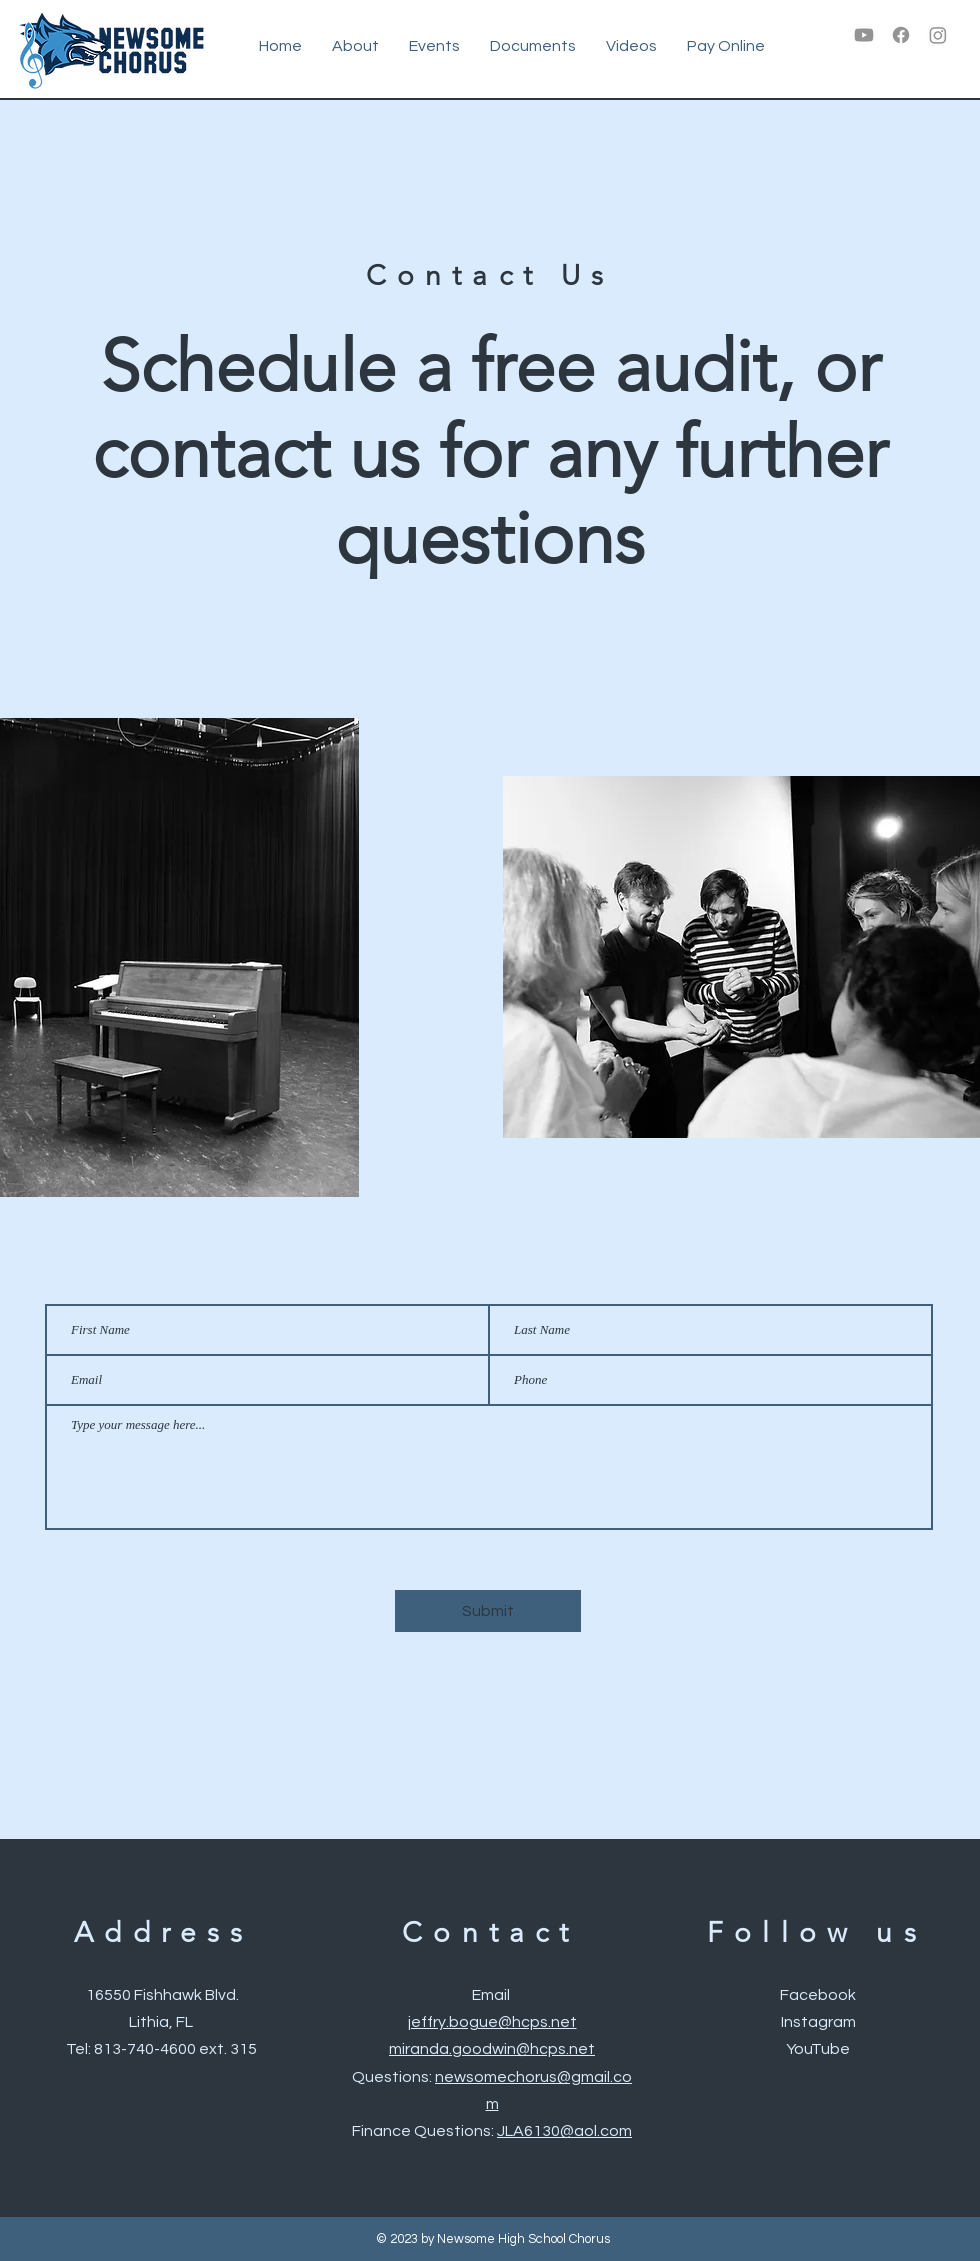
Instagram (818, 2022)
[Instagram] (938, 35)
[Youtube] (864, 35)
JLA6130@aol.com (564, 2131)
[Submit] (488, 1611)
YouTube (818, 2049)
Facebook (818, 1995)
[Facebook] (901, 35)
